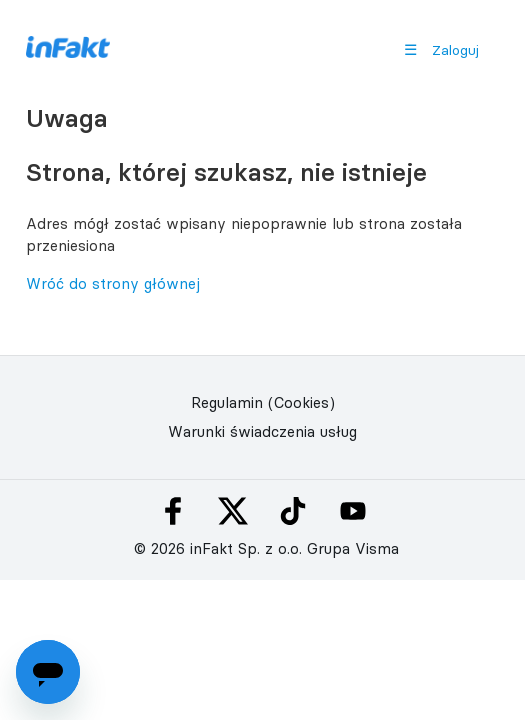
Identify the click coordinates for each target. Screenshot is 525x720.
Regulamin (227, 402)
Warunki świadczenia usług (262, 431)
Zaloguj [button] (455, 50)
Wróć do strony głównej (113, 283)
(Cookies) (301, 402)
